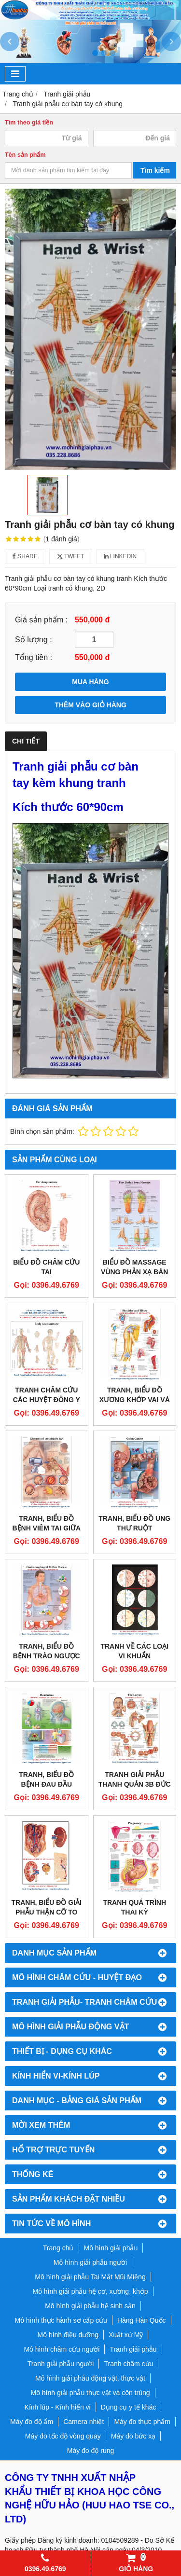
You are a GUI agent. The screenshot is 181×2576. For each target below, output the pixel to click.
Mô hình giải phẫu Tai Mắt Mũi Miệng (90, 2277)
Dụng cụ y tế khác (128, 2407)
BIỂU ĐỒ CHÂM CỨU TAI (46, 1267)
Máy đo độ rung (90, 2450)
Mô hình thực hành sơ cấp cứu (60, 2320)
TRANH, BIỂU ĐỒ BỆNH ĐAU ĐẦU (46, 1779)
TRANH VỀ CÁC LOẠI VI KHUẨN (134, 1651)
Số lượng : (33, 639)
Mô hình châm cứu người (61, 2349)
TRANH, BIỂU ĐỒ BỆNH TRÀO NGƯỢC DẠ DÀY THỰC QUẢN (46, 1655)
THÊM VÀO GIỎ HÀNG (90, 705)
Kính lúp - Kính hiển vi (58, 2407)
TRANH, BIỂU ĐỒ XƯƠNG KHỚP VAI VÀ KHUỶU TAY (134, 1399)
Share (25, 556)
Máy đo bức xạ (133, 2436)
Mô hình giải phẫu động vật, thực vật (90, 2378)
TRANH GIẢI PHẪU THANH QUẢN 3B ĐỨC (134, 1779)
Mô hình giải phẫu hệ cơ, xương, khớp (90, 2291)
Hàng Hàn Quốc (141, 2320)
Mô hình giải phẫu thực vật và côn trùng (90, 2393)
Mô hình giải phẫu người (90, 2262)
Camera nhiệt (83, 2421)
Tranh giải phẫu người (61, 2364)
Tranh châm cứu (128, 2364)
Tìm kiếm (155, 170)
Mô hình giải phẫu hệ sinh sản (90, 2306)
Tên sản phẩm (25, 155)
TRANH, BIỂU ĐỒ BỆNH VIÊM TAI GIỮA (46, 1523)
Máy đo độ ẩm (31, 2421)
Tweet (70, 556)
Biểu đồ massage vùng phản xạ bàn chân (134, 1271)
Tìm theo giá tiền (29, 122)
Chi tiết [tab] (26, 741)
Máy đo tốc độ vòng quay (63, 2436)
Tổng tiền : (33, 657)
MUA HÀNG (90, 682)
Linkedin (120, 556)
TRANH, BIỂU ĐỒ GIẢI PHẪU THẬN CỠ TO (47, 1907)
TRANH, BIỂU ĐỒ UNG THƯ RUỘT (134, 1523)
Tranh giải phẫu (133, 2349)
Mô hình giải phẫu (111, 2248)
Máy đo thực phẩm (142, 2421)
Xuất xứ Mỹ (126, 2335)
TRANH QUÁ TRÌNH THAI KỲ (134, 1907)
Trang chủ (58, 2248)
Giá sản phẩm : (41, 619)
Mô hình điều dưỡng (68, 2335)
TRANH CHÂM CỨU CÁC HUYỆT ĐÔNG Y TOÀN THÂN (46, 1399)
